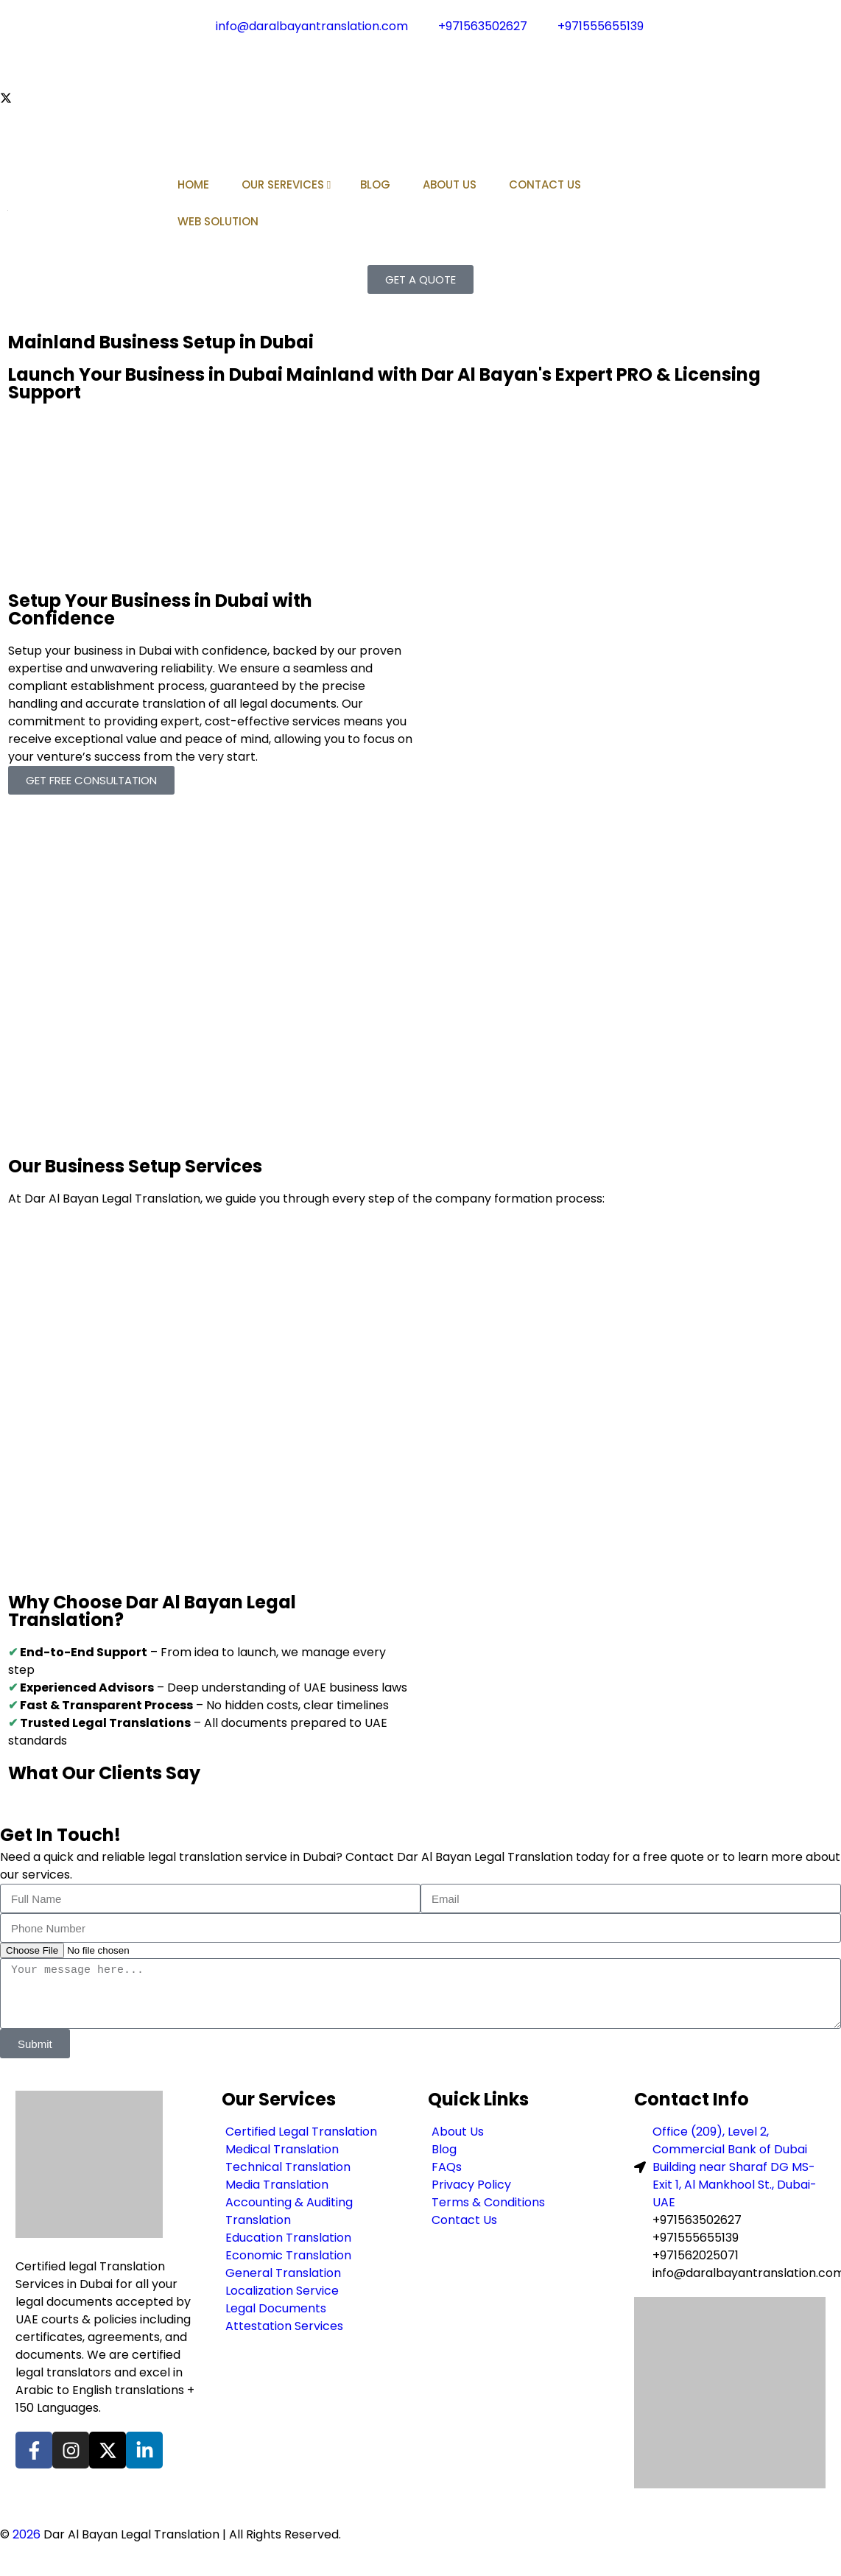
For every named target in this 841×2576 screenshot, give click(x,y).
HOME (193, 184)
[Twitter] (420, 97)
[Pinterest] (420, 132)
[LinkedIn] (420, 115)
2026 (27, 2534)
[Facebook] (420, 62)
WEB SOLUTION (217, 221)
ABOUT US (449, 184)
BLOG (375, 184)
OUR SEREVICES (286, 184)
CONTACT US (545, 184)
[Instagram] (420, 79)
